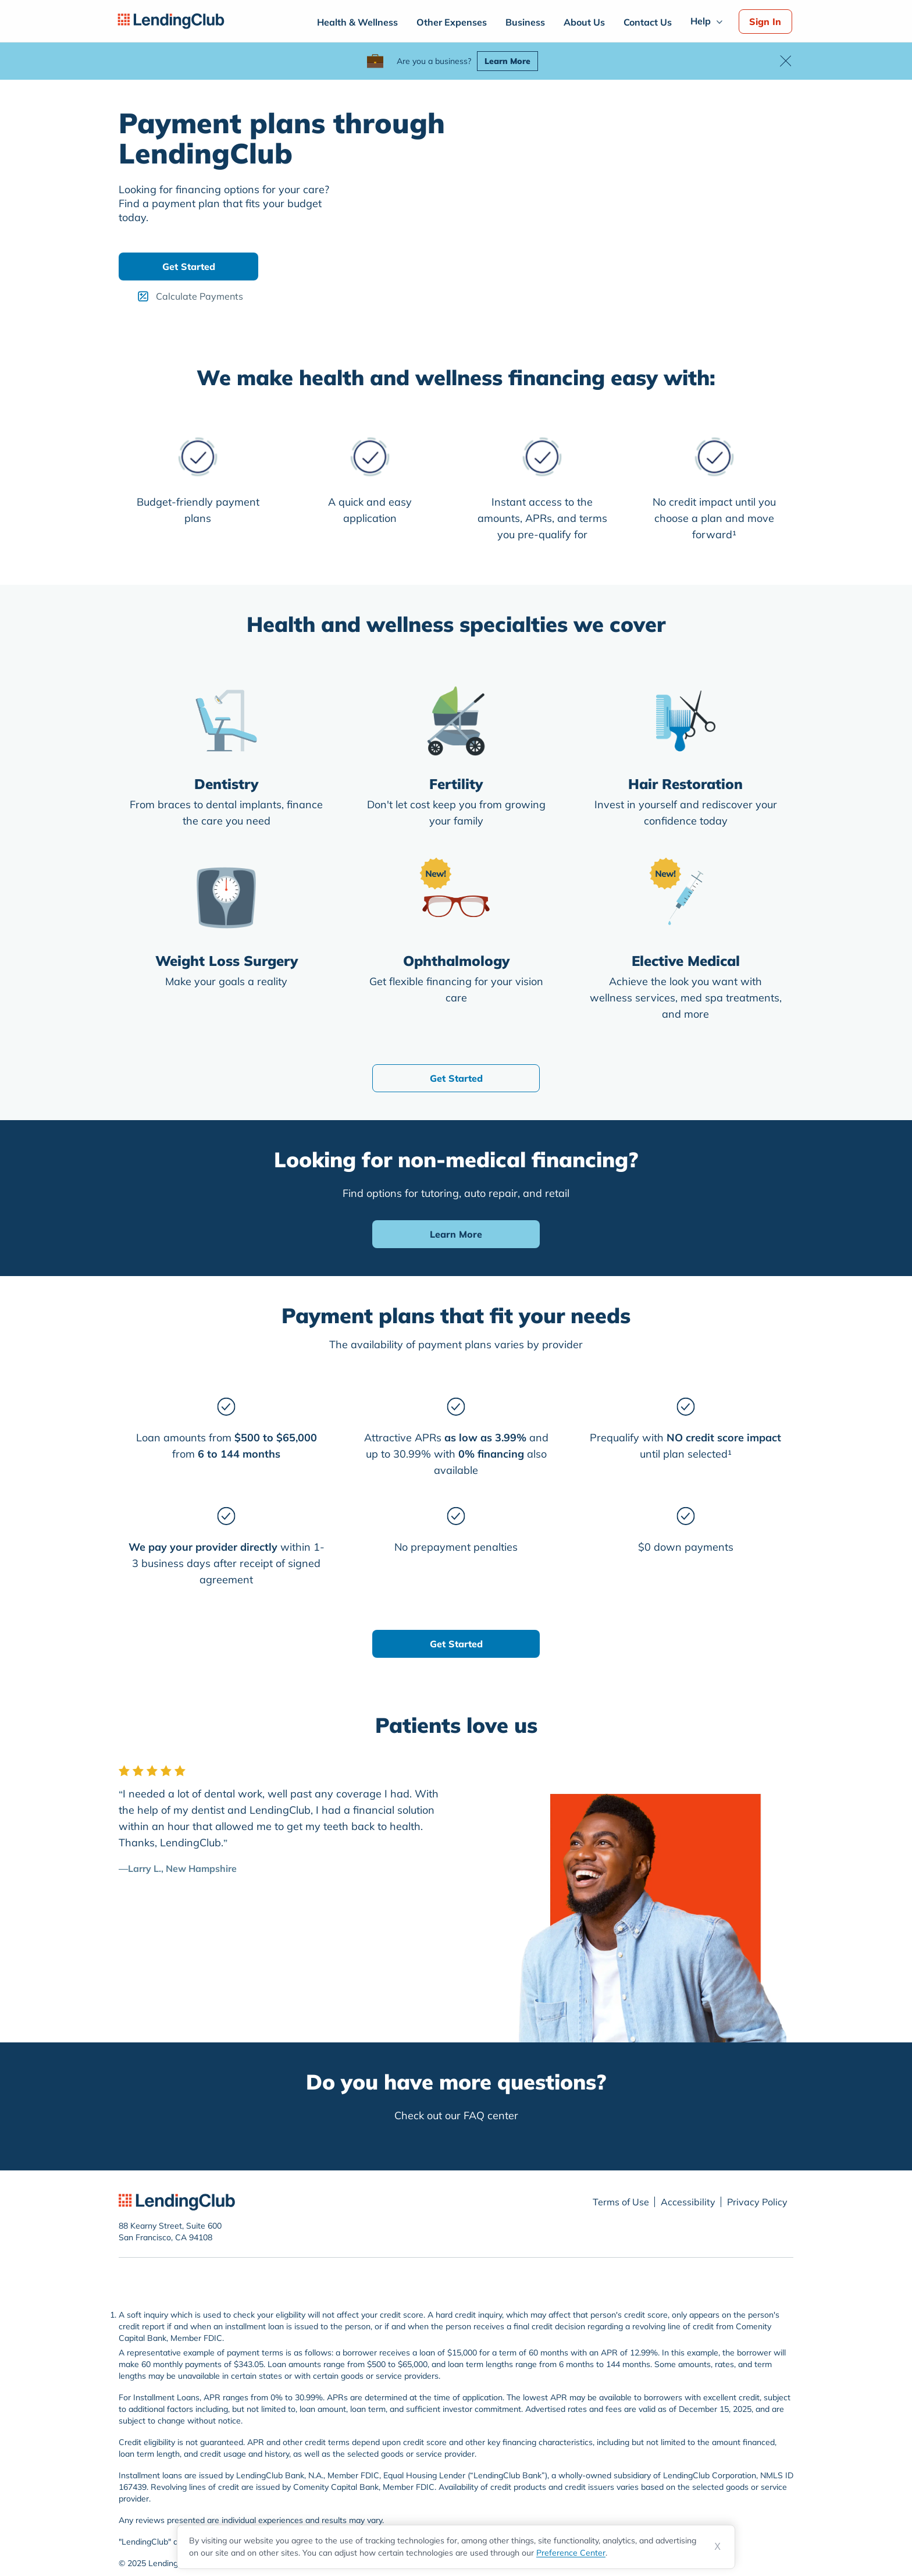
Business (525, 22)
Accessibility (688, 2202)
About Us (584, 22)
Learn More (507, 61)
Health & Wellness (357, 22)
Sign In (765, 21)
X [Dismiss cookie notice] (717, 2547)
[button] (785, 60)
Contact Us (648, 22)
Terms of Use (621, 2202)
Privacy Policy (757, 2202)
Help (700, 21)
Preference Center (570, 2552)
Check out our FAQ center (456, 2115)
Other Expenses (451, 22)
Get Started (188, 266)
